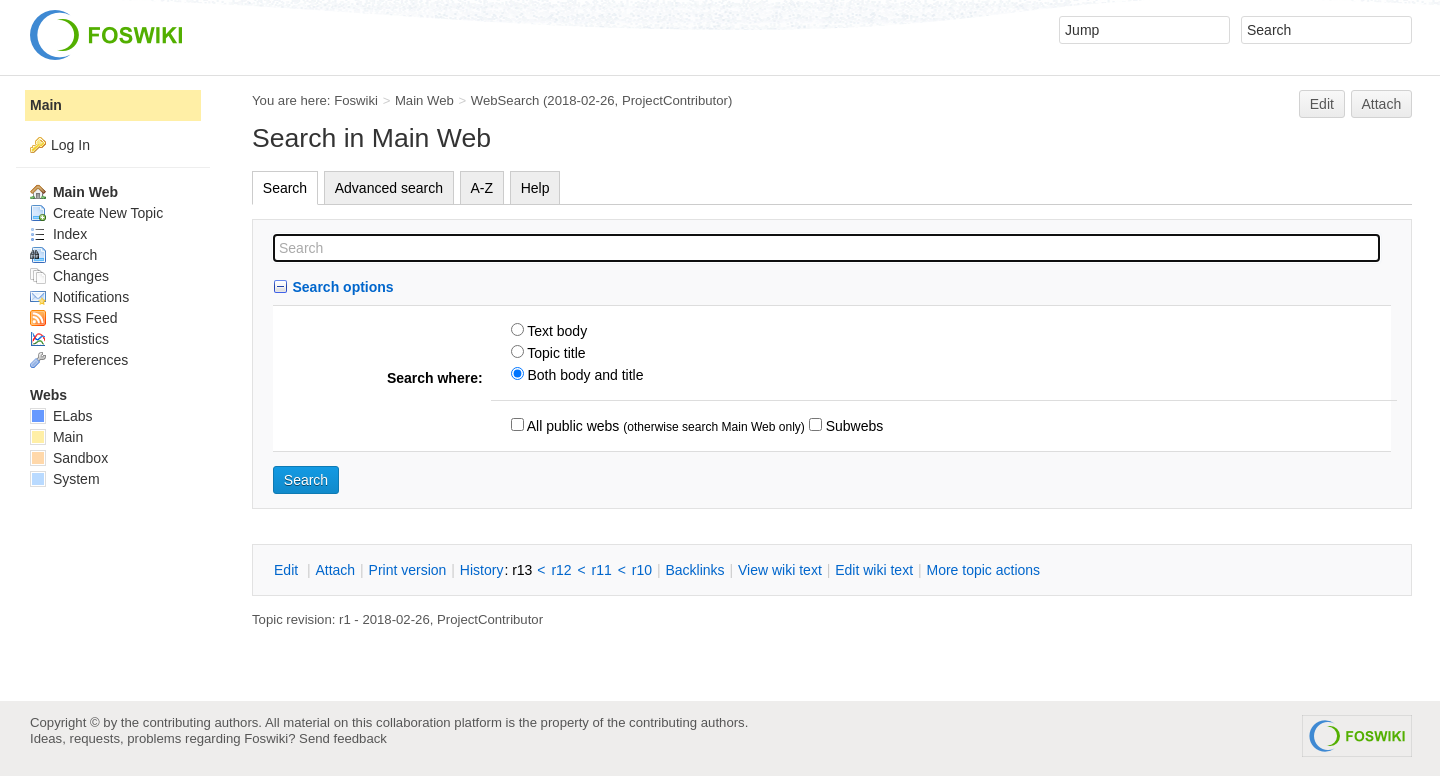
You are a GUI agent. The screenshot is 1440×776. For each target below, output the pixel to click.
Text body (556, 331)
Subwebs (852, 426)
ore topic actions (983, 570)
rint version (408, 570)
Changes (69, 276)
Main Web (424, 100)
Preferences (79, 360)
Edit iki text (874, 570)
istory (482, 570)
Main (46, 105)
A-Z (482, 188)
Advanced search (389, 188)
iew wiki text (780, 570)
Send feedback (343, 738)
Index (58, 234)
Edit (1322, 104)
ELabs (61, 416)
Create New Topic (96, 213)
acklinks (694, 570)
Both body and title (584, 375)
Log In (70, 145)
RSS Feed (73, 318)
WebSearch (505, 100)
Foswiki (356, 100)
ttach (335, 570)
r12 (561, 570)
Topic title (555, 353)
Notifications (79, 297)
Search (285, 188)
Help (535, 188)
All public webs (572, 426)
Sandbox (69, 458)
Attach (1382, 104)
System (65, 479)
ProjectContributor (675, 100)
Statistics (69, 339)
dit (288, 570)
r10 (642, 570)
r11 (602, 570)
